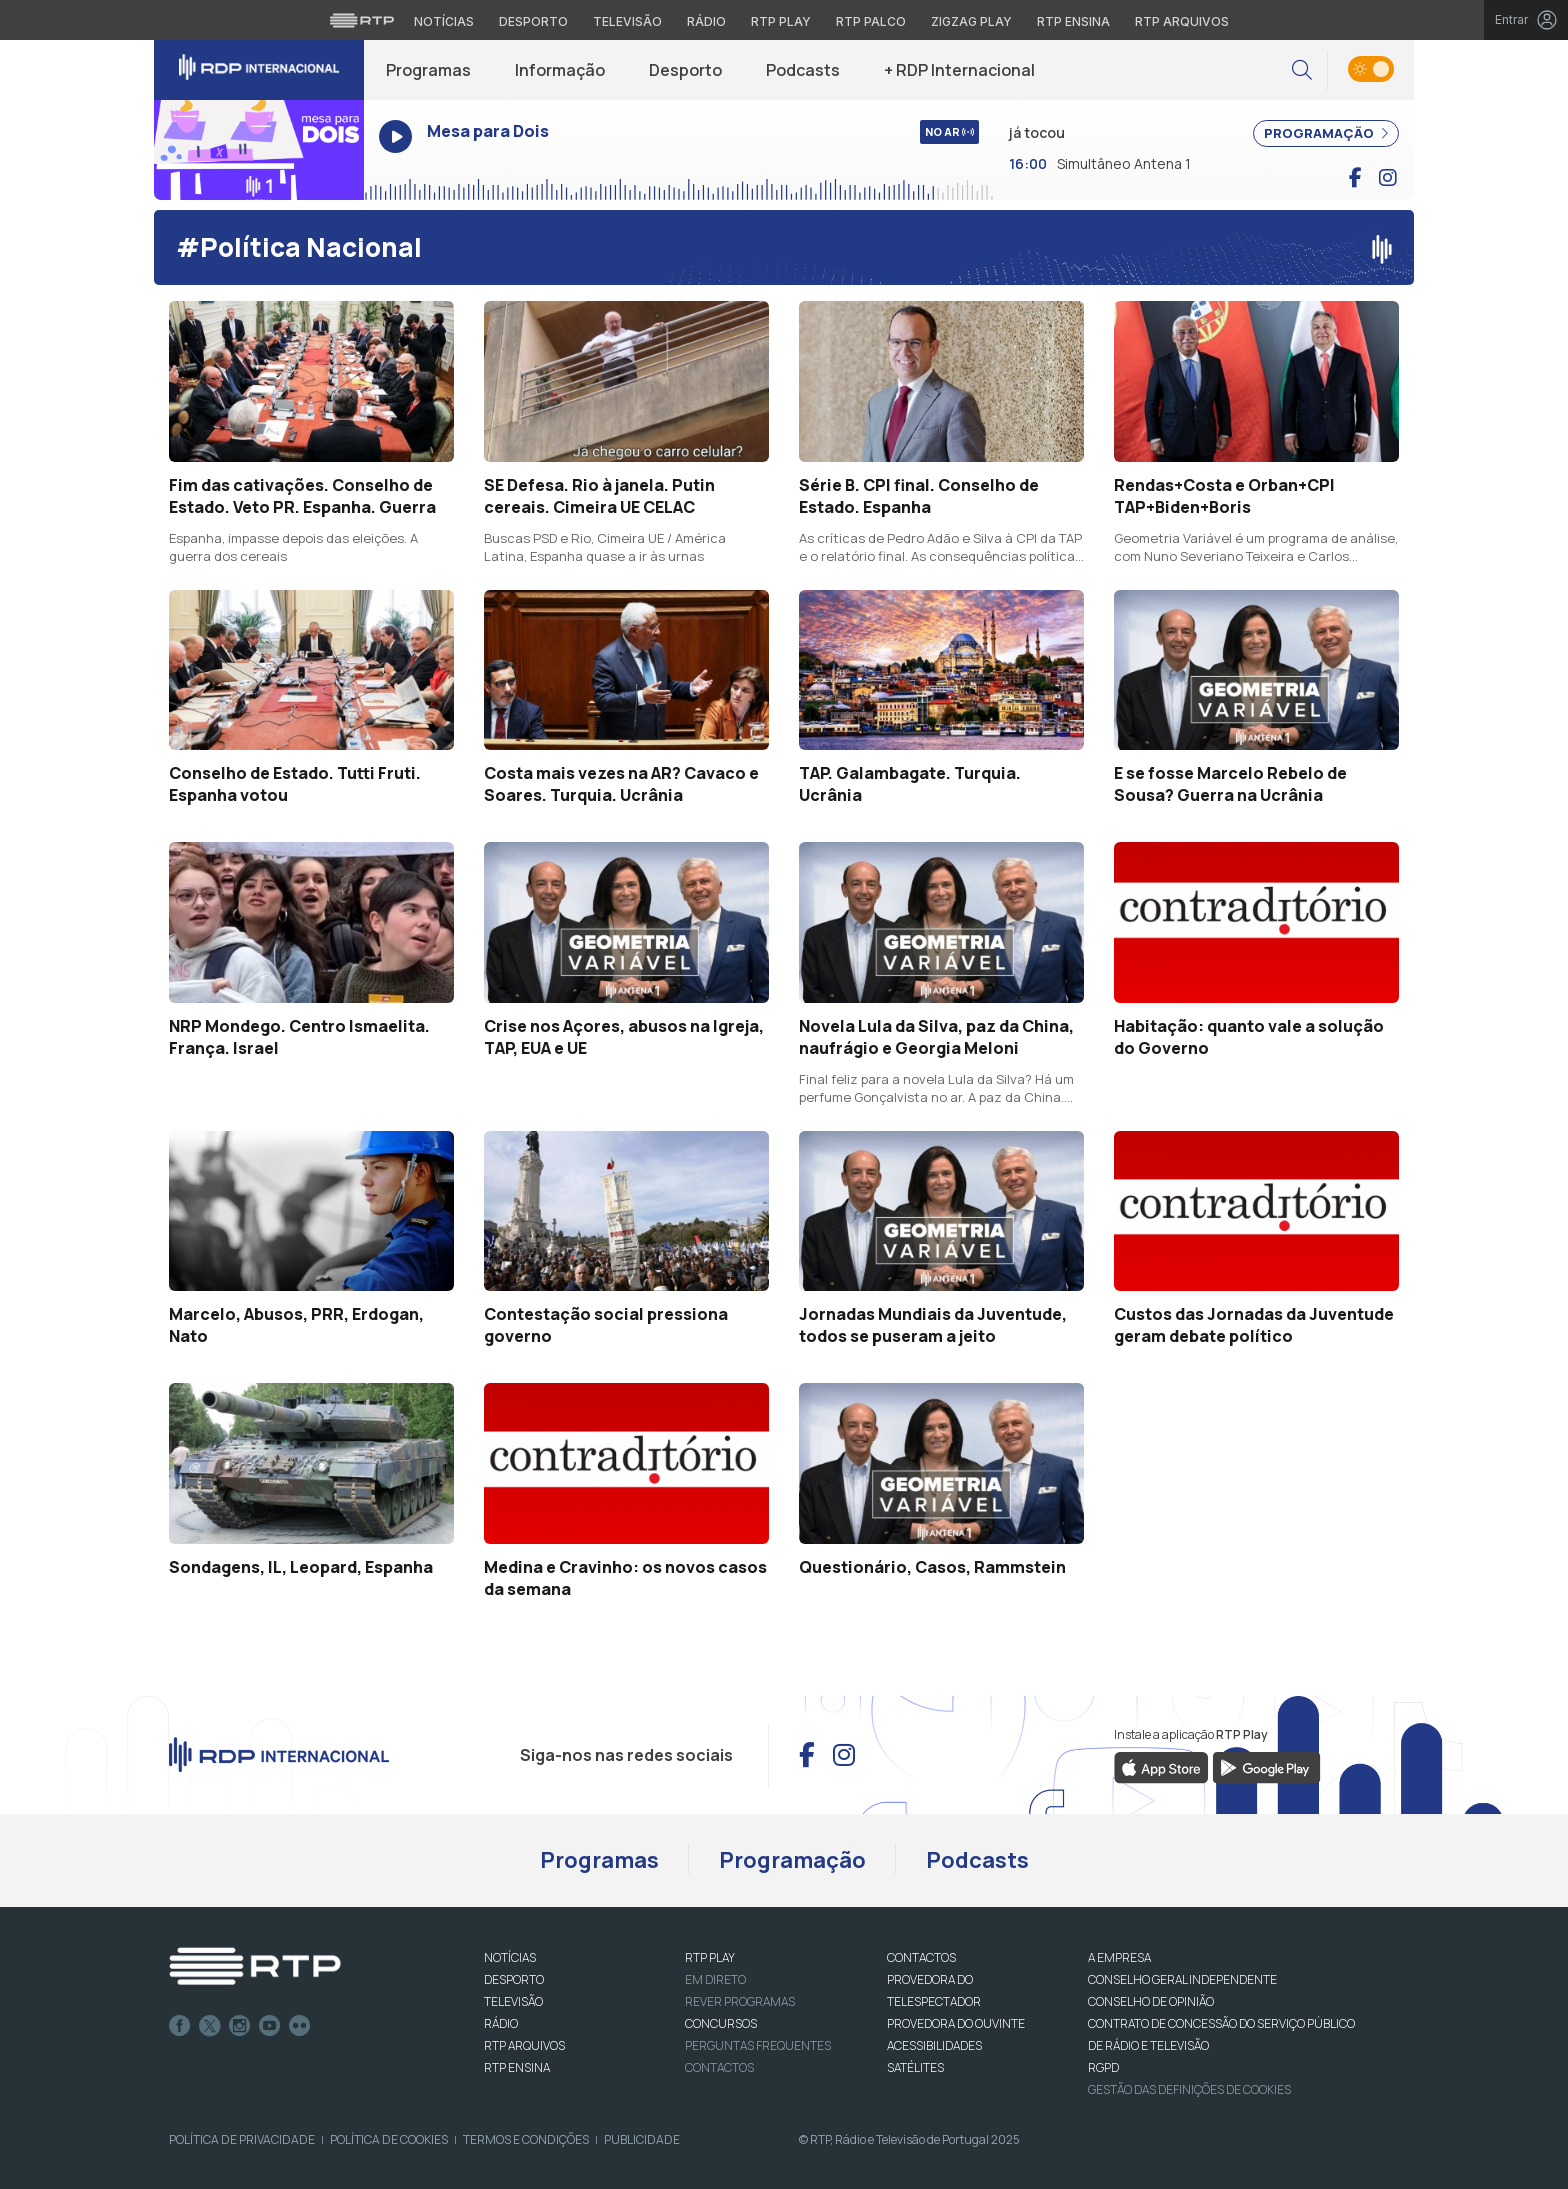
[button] (1302, 70)
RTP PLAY (710, 1957)
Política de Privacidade (242, 2139)
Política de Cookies (389, 2139)
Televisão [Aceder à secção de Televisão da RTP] (627, 21)
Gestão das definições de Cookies (1189, 2089)
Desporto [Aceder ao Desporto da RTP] (533, 21)
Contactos (719, 2067)
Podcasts (803, 70)
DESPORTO (514, 1979)
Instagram (240, 2026)
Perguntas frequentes (758, 2045)
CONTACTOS (921, 1957)
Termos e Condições (526, 2139)
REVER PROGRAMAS (740, 2001)
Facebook (180, 2026)
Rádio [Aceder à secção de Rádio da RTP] (706, 21)
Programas (428, 70)
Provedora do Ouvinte (956, 2023)
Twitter (210, 2026)
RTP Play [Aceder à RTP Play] (781, 21)
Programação (792, 1860)
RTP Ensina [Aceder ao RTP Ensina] (1073, 21)
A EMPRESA (1119, 1957)
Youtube (270, 2026)
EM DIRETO (715, 1979)
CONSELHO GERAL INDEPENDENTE (1182, 1979)
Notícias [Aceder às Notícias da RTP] (444, 21)
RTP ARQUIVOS (524, 2045)
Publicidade (642, 2139)
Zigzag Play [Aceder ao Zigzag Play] (971, 21)
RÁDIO (501, 2023)
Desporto (685, 70)
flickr (300, 2026)
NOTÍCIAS (510, 1957)
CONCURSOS (721, 2023)
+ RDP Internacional (959, 70)
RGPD (1103, 2067)
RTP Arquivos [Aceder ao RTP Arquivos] (1182, 21)
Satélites (915, 2067)
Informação (560, 70)
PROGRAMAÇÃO (1326, 133)
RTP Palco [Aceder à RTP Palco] (871, 21)
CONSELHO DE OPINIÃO (1151, 2001)
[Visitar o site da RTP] (362, 20)
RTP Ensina (517, 2067)
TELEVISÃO (513, 2001)
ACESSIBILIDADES (934, 2045)
